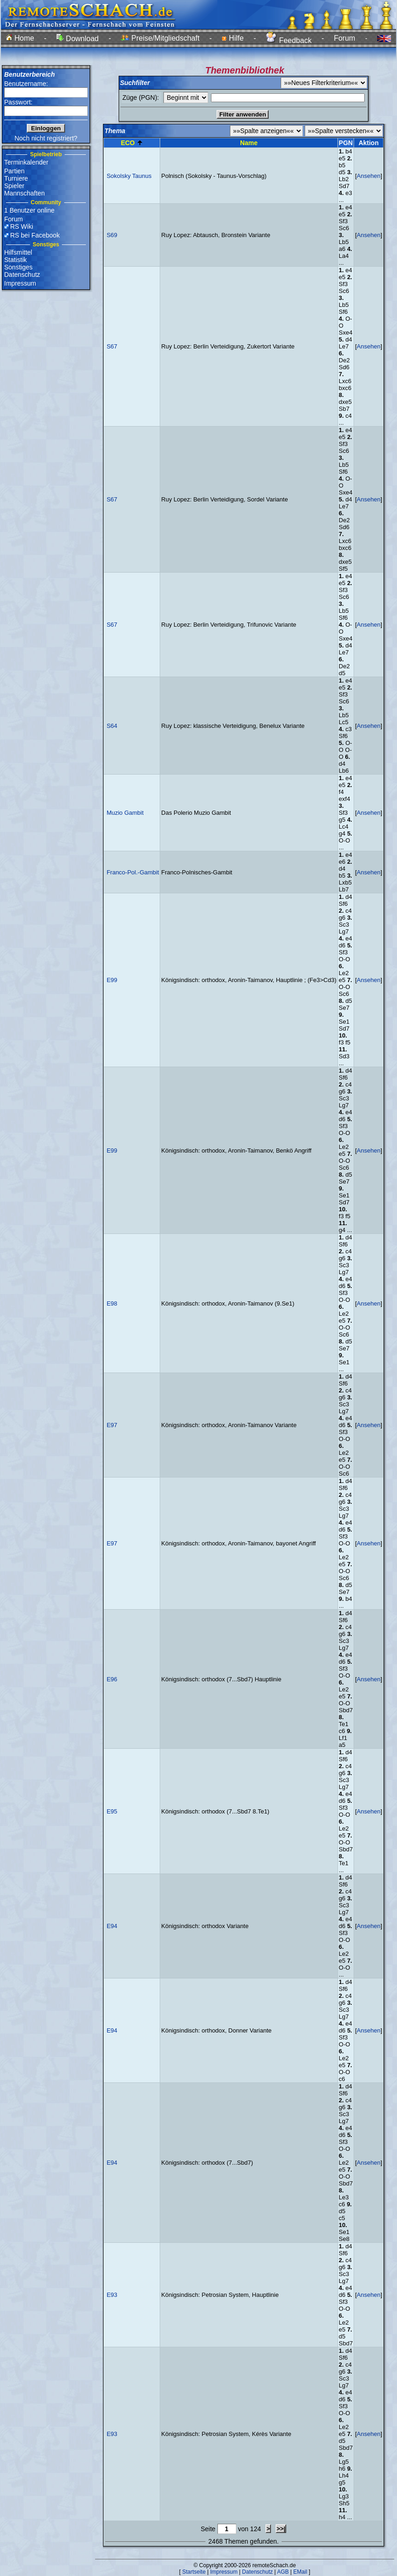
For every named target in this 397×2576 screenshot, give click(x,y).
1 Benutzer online (29, 210)
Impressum (20, 283)
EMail (300, 2572)
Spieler (14, 185)
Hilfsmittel (18, 252)
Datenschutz (22, 274)
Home (20, 38)
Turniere (16, 178)
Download (77, 39)
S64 (112, 725)
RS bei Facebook (35, 235)
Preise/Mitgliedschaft (160, 38)
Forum (344, 38)
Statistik (15, 259)
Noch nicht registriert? (45, 138)
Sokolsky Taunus (129, 175)
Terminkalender (26, 162)
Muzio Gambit (125, 812)
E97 (112, 1425)
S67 (112, 346)
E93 (112, 2294)
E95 (112, 1811)
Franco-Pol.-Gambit (133, 872)
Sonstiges (18, 267)
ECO (128, 143)
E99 (112, 980)
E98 (112, 1303)
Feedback (289, 40)
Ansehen (368, 175)
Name (249, 143)
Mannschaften (24, 193)
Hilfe (232, 38)
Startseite (194, 2572)
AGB (283, 2572)
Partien (14, 171)
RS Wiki (21, 226)
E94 (112, 1926)
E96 (112, 1679)
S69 (112, 235)
